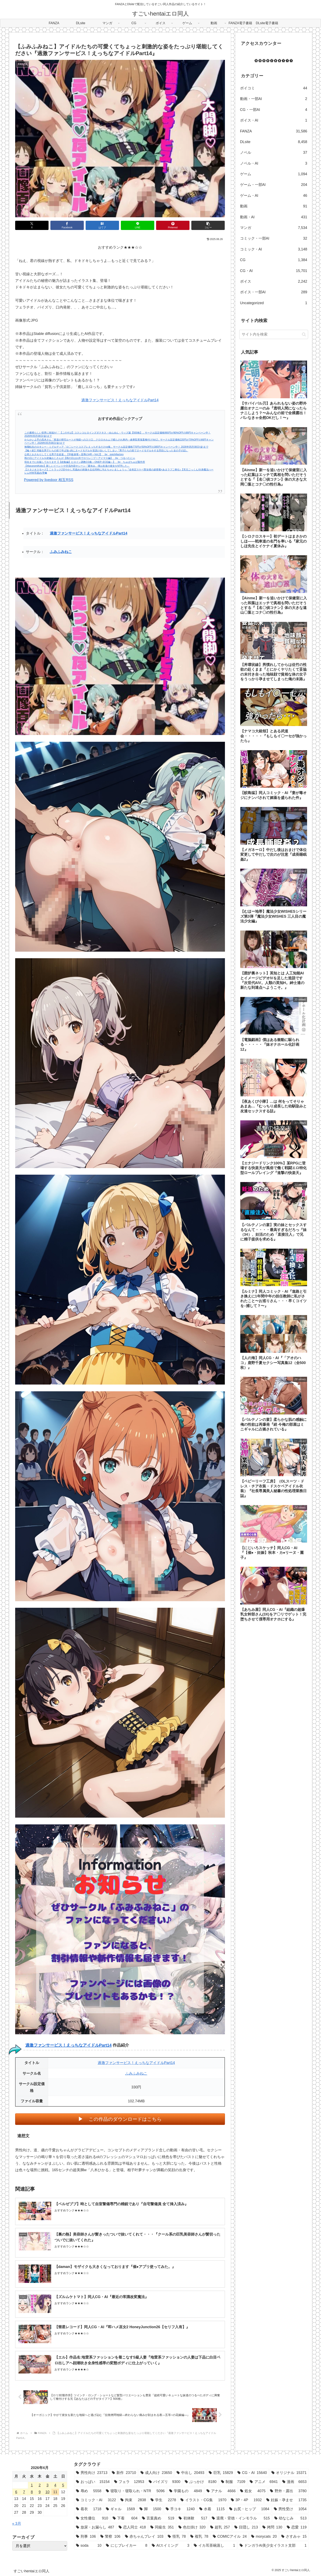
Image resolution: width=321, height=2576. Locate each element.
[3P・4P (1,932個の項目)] (246, 2500)
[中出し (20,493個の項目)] (190, 2473)
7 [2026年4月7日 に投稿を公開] (24, 2492)
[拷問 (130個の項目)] (272, 2527)
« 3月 (16, 2523)
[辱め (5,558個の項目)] (88, 2491)
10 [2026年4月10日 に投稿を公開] (47, 2492)
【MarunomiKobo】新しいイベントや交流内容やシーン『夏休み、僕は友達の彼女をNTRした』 (77, 465)
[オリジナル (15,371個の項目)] (289, 2473)
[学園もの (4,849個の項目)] (185, 2491)
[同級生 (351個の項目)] (162, 2527)
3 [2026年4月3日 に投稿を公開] (48, 2485)
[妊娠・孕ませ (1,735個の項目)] (286, 2500)
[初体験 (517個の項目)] (193, 2518)
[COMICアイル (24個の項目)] (230, 2536)
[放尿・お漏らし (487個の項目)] (95, 2527)
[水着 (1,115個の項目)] (212, 2509)
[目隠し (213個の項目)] (246, 2527)
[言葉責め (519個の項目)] (158, 2518)
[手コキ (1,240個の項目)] (180, 2509)
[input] (273, 334)
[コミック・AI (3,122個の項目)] (96, 2500)
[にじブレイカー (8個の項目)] (126, 2545)
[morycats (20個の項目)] (264, 2536)
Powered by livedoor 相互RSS (48, 480)
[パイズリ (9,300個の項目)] (164, 2482)
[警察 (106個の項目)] (110, 2536)
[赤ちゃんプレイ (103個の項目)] (144, 2536)
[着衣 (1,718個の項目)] (88, 2509)
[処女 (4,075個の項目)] (252, 2491)
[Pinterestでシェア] (173, 225)
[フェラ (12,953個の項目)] (129, 2482)
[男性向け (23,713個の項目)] (91, 2473)
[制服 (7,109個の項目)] (233, 2482)
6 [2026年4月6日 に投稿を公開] (16, 2492)
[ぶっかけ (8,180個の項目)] (200, 2482)
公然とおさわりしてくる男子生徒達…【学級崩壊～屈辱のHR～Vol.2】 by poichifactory (74, 454)
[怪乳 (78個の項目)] (177, 2536)
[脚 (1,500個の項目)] (150, 2509)
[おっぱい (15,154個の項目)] (93, 2482)
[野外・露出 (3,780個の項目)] (288, 2491)
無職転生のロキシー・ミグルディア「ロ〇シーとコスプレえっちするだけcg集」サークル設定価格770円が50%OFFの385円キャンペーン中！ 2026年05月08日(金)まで (116, 446)
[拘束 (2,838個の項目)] (133, 2500)
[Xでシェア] (32, 225)
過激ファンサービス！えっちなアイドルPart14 (120, 400)
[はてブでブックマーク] (102, 225)
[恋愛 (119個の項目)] (297, 2527)
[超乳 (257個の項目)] (220, 2527)
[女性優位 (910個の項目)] (92, 2518)
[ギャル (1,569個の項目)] (120, 2509)
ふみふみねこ (61, 552)
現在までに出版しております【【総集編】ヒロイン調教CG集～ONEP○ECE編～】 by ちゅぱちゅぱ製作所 (84, 462)
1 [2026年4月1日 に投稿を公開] (32, 2485)
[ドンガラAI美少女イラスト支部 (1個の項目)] (273, 2545)
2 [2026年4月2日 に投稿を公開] (40, 2485)
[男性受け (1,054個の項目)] (290, 2509)
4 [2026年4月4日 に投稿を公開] (55, 2485)
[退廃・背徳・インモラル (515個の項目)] (241, 2518)
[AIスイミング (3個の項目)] (170, 2545)
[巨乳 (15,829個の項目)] (221, 2473)
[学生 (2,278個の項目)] (163, 2500)
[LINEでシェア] (137, 225)
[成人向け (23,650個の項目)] (156, 2473)
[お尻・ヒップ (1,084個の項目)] (249, 2509)
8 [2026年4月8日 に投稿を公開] (32, 2492)
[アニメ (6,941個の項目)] (264, 2482)
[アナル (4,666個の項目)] (221, 2491)
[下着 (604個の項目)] (125, 2518)
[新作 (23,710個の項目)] (124, 2473)
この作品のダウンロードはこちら (125, 2119)
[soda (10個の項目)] (88, 2545)
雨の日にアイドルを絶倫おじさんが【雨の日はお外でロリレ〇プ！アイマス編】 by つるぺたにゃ (79, 458)
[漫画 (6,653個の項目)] (294, 2482)
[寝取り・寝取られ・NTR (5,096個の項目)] (135, 2491)
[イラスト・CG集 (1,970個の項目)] (203, 2500)
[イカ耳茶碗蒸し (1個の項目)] (214, 2545)
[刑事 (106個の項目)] (86, 2536)
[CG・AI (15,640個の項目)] (252, 2473)
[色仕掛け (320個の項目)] (192, 2527)
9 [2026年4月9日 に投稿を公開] (40, 2492)
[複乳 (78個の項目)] (199, 2536)
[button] (208, 225)
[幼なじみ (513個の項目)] (290, 2518)
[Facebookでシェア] (67, 225)
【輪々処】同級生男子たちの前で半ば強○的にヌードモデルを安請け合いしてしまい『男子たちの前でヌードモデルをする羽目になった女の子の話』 (106, 450)
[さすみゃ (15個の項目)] (294, 2536)
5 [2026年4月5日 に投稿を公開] (63, 2485)
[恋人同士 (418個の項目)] (132, 2527)
